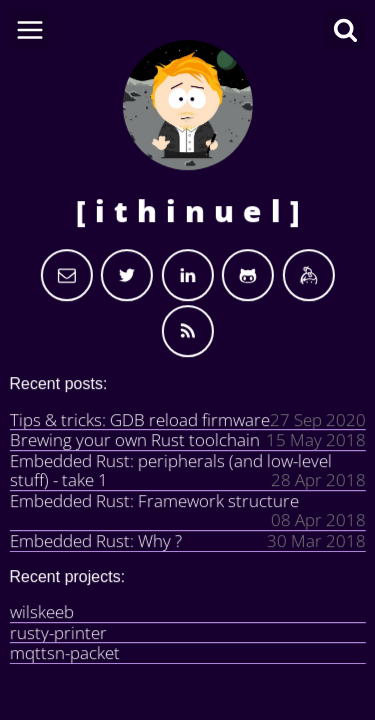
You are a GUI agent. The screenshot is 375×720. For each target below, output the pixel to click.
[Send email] (67, 275)
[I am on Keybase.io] (308, 275)
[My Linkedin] (188, 275)
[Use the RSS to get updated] (188, 331)
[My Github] (248, 275)
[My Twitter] (127, 275)
